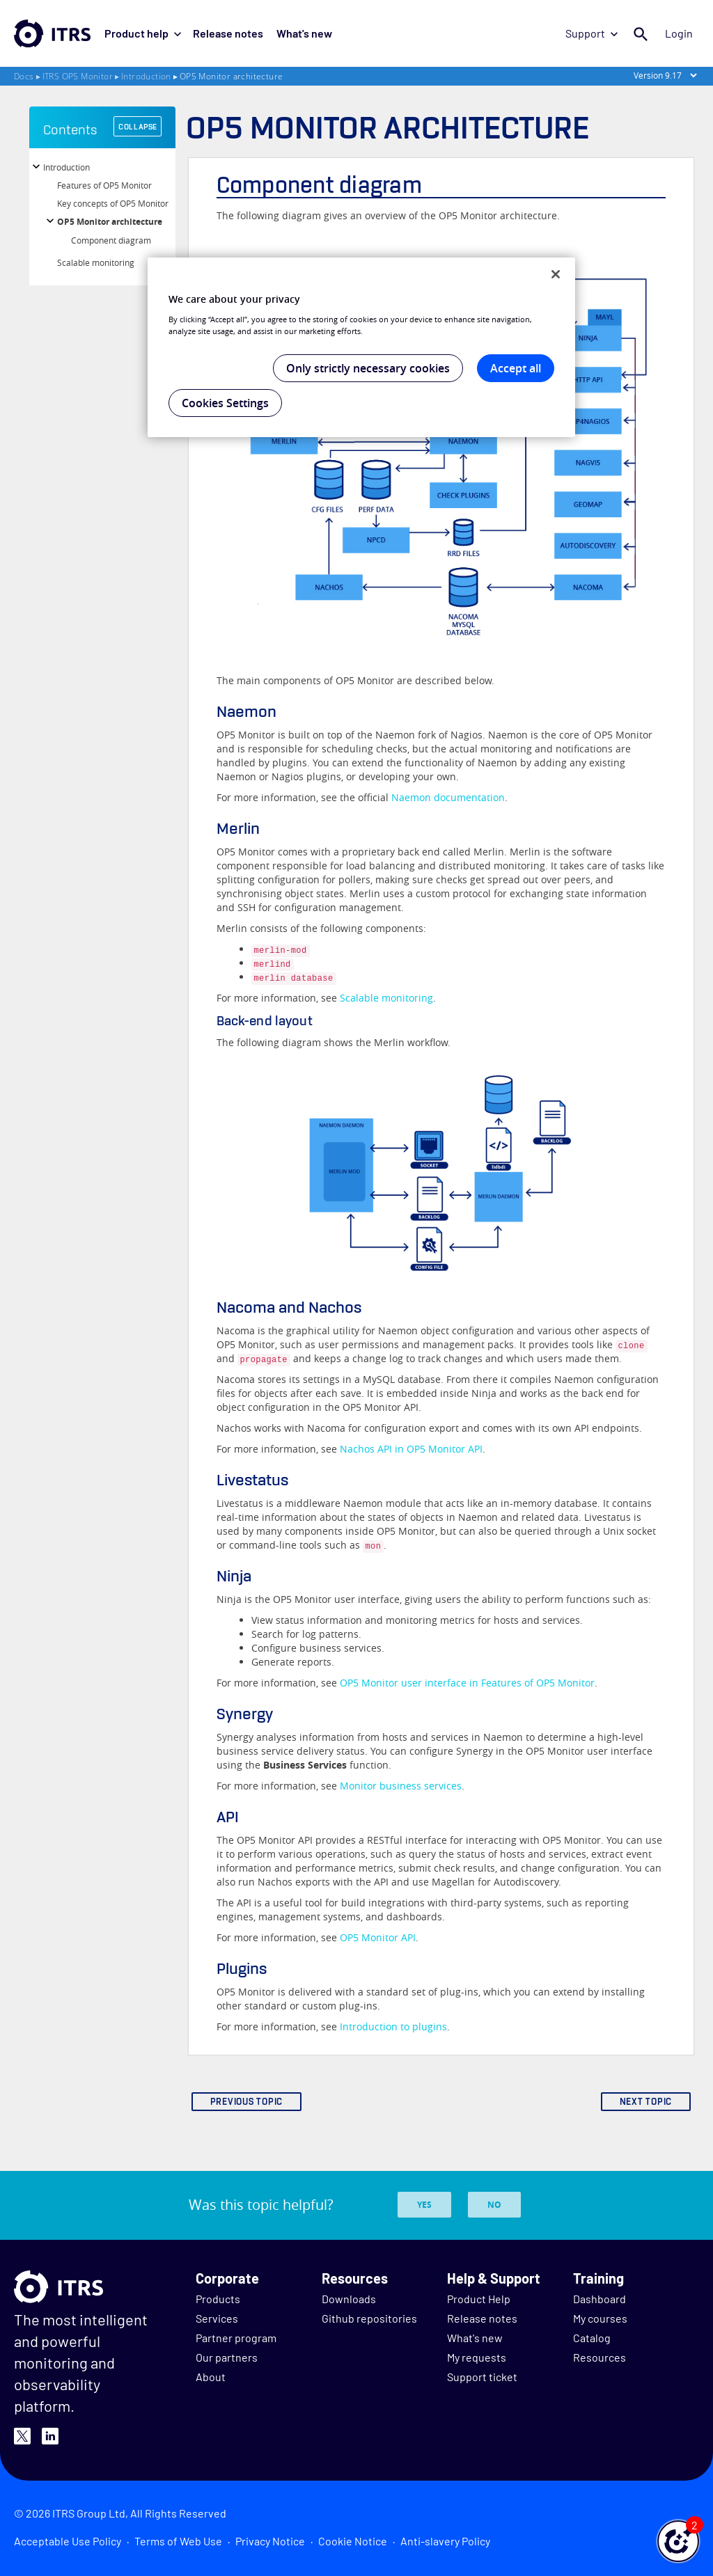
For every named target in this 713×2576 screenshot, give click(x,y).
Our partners (227, 2357)
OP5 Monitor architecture (109, 222)
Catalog (592, 2337)
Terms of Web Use (178, 2540)
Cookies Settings (225, 403)
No (494, 2205)
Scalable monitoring (95, 262)
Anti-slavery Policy (445, 2540)
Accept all (515, 368)
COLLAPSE (137, 127)
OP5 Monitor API (378, 1937)
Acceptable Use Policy (67, 2540)
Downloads (349, 2298)
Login (680, 33)
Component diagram (111, 240)
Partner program (236, 2337)
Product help (142, 33)
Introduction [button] (66, 167)
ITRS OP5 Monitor (77, 76)
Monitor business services (401, 1785)
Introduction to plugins (393, 2026)
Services (217, 2318)
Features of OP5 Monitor (104, 185)
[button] (678, 2541)
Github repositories (369, 2318)
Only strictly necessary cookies (368, 368)
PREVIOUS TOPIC (246, 2102)
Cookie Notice (352, 2540)
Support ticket (482, 2376)
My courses (600, 2318)
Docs (24, 76)
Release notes (227, 33)
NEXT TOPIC (646, 2102)
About (211, 2376)
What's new (301, 33)
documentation (448, 797)
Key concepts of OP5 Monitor (113, 203)
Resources (599, 2357)
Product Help (478, 2298)
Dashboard (599, 2298)
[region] (361, 347)
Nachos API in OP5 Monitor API (411, 1448)
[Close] (555, 274)
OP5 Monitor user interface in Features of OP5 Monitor (467, 1682)
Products (218, 2298)
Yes (424, 2205)
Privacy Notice (270, 2540)
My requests (476, 2357)
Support (593, 33)
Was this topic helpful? (261, 2204)
